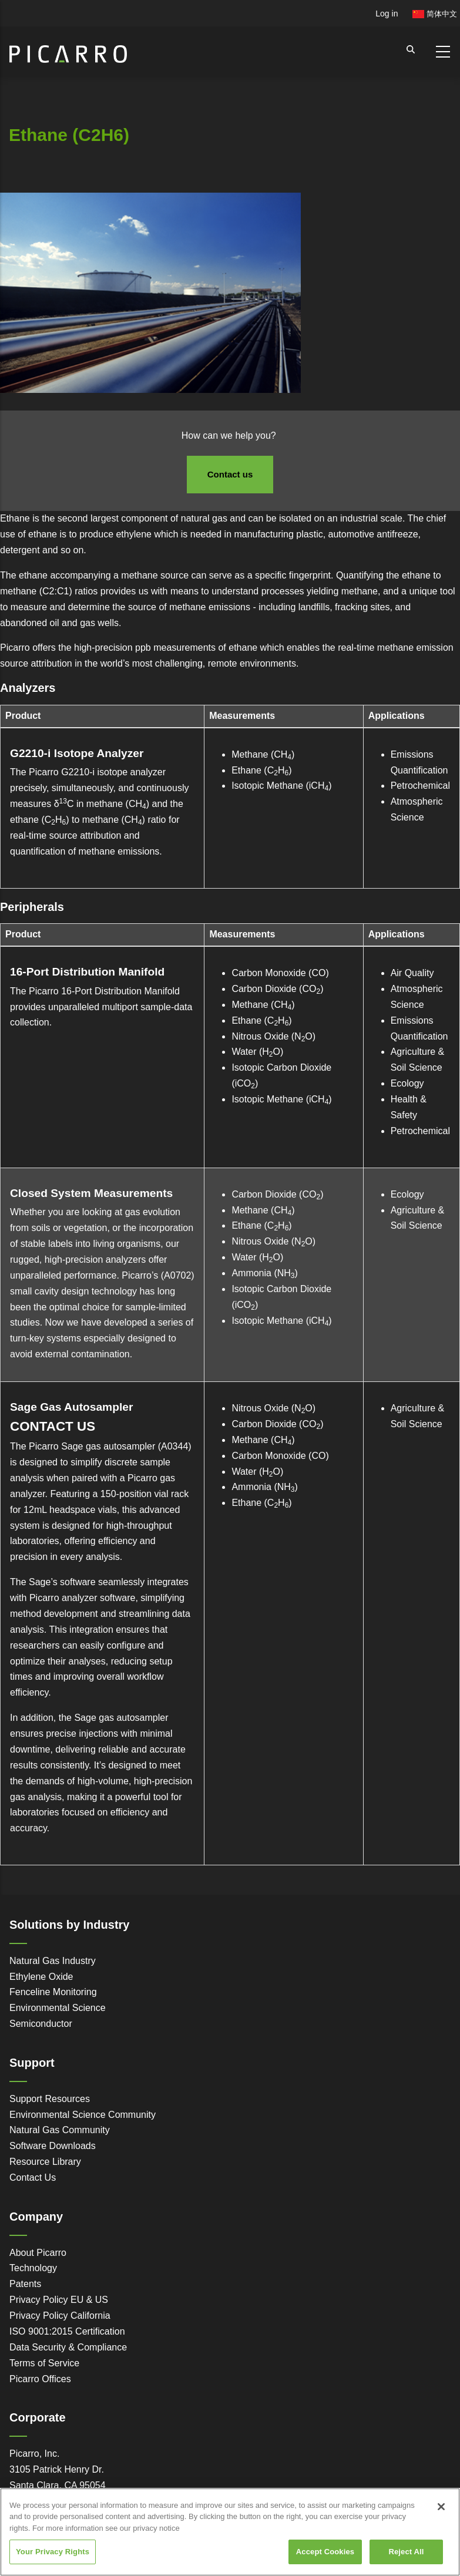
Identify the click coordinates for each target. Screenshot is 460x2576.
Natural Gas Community (59, 2130)
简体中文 (434, 13)
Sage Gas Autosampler (71, 1407)
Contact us (230, 474)
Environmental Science (57, 2008)
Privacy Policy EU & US (58, 2300)
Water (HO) (257, 1052)
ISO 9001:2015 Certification (67, 2331)
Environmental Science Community (82, 2115)
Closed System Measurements (91, 1193)
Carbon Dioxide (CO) (277, 989)
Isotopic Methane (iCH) (281, 786)
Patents (25, 2284)
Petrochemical (420, 786)
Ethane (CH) (261, 770)
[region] (230, 2532)
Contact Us (32, 2177)
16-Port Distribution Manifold (87, 972)
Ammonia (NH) (264, 1273)
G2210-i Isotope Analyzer (77, 753)
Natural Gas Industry (52, 1961)
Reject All (406, 2551)
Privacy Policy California (59, 2316)
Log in (386, 13)
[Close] (441, 2507)
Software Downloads (52, 2146)
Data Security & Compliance (68, 2347)
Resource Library (45, 2162)
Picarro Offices (40, 2379)
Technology (33, 2268)
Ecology (407, 1083)
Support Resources (49, 2099)
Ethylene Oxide (41, 1977)
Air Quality (412, 973)
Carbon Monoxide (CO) (279, 973)
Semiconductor (40, 2024)
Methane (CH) (262, 754)
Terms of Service (44, 2363)
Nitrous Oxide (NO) (273, 1036)
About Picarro (37, 2253)
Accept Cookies (325, 2551)
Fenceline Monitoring (53, 1992)
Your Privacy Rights (52, 2551)
